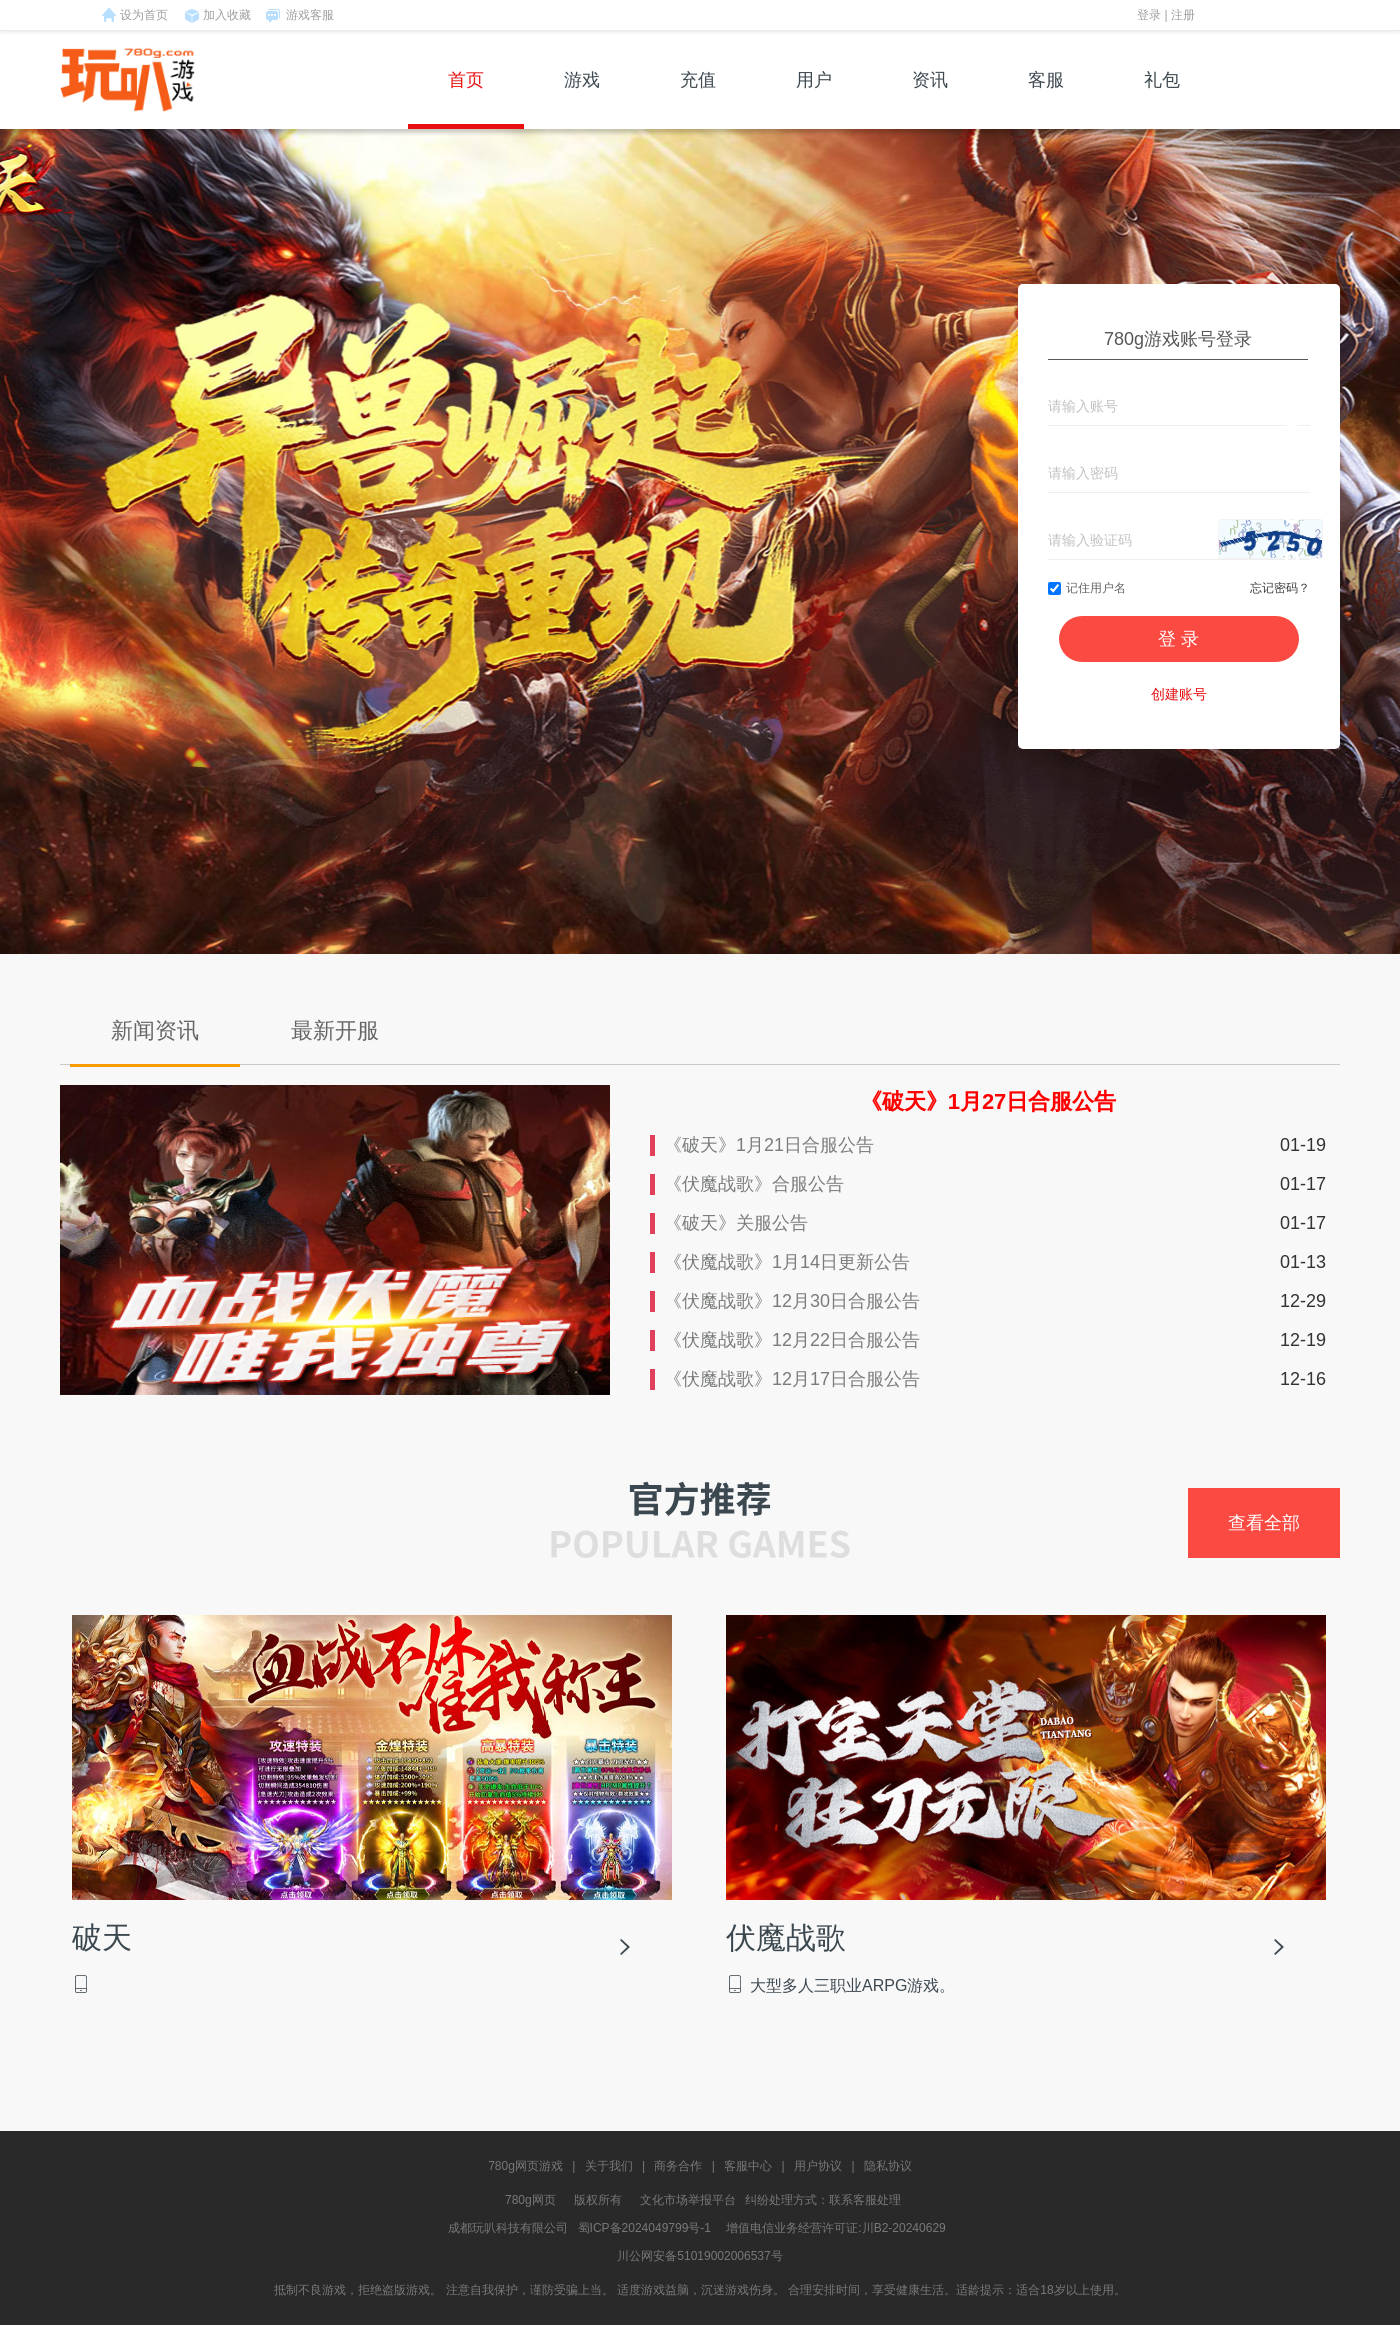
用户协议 (818, 2166)
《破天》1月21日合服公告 (769, 1145)
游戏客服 (310, 15)
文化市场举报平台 (688, 2200)
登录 (1149, 15)
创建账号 (1179, 694)
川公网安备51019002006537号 (699, 2256)
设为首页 (144, 15)
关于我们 (609, 2166)
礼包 (1162, 99)
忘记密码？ (1280, 588)
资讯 (930, 99)
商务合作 (678, 2166)
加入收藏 (227, 15)
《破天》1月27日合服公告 (988, 1101)
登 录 (1178, 639)
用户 (814, 99)
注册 (1183, 15)
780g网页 (530, 2200)
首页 (466, 99)
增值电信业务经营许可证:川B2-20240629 (835, 2228)
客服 (1046, 99)
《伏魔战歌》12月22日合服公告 (792, 1340)
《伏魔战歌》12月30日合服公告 (792, 1301)
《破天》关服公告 (736, 1223)
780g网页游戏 (525, 2166)
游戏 (582, 99)
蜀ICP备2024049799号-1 (644, 2228)
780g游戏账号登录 (1178, 339)
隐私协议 (888, 2166)
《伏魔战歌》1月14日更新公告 (787, 1262)
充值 (698, 99)
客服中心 (748, 2166)
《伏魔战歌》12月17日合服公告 (792, 1379)
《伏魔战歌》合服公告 (754, 1184)
